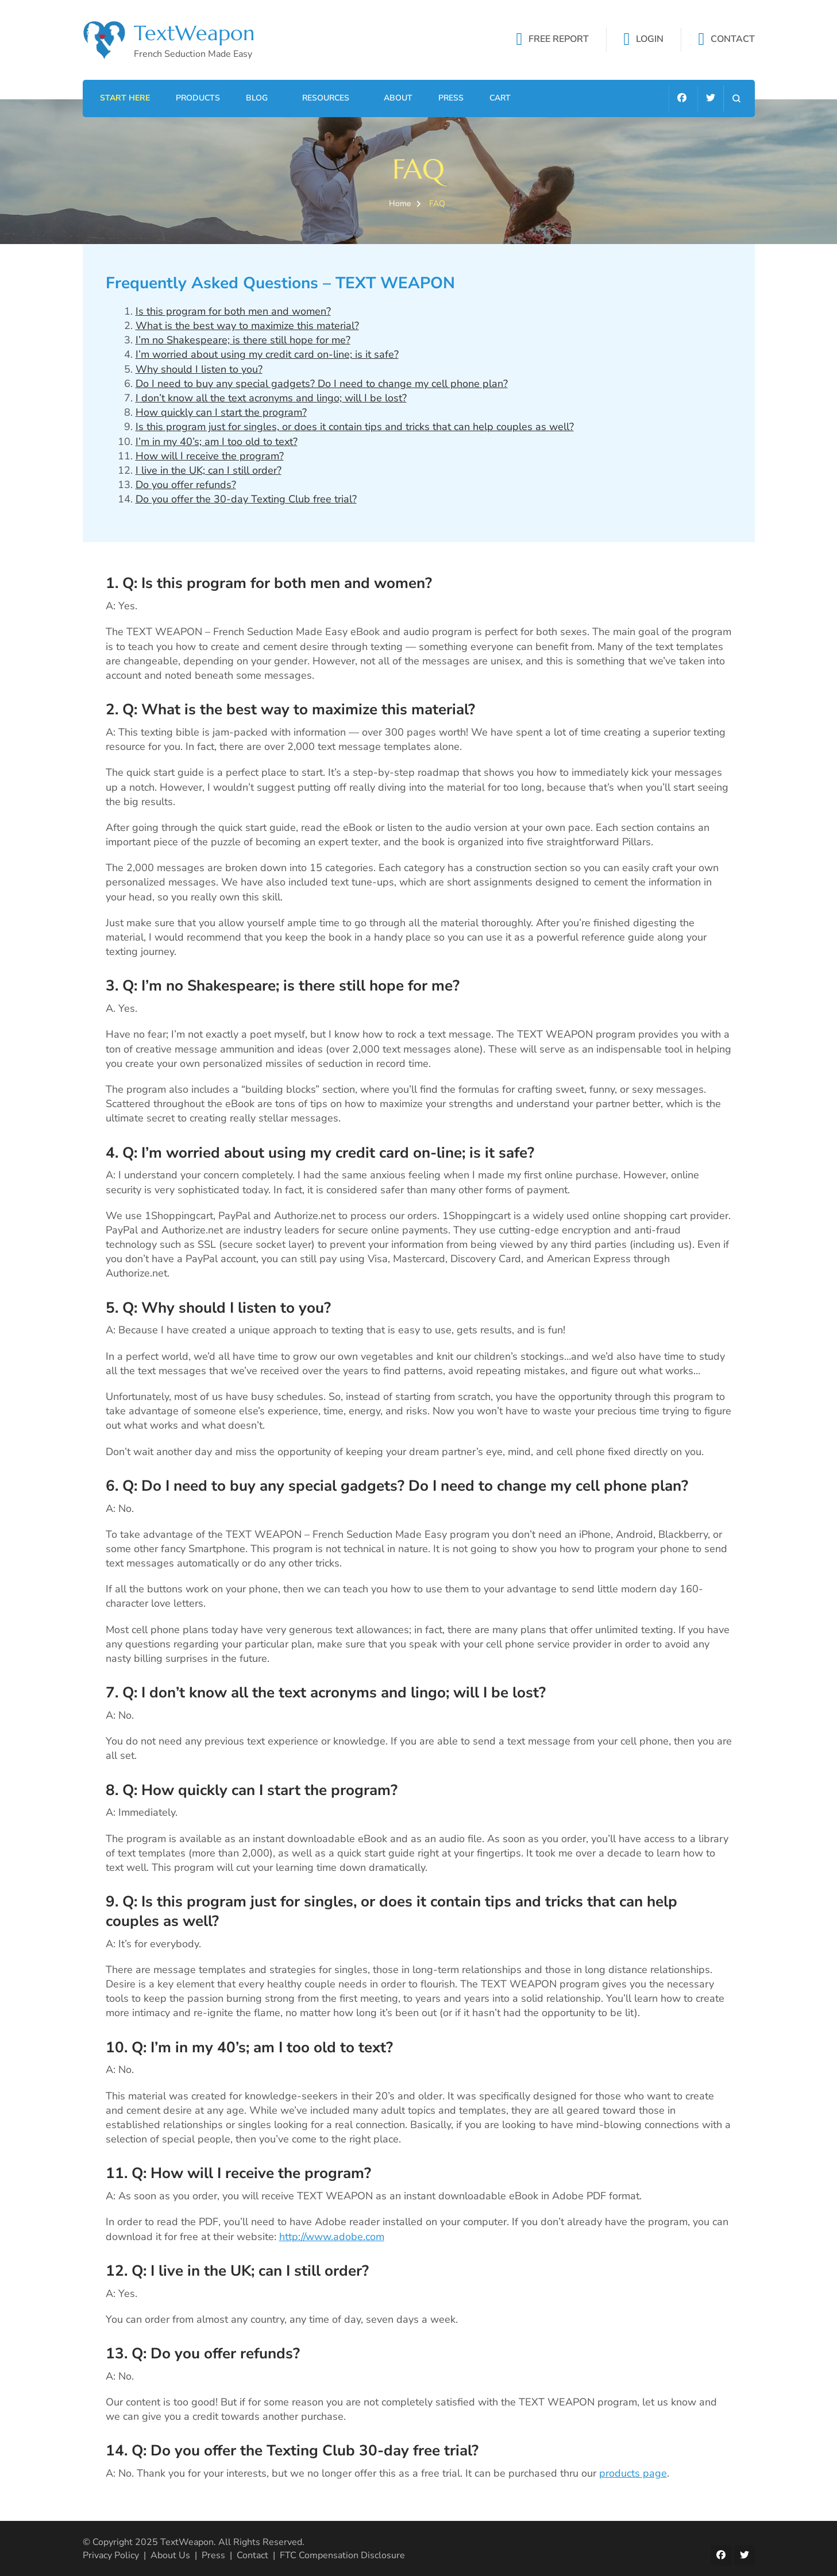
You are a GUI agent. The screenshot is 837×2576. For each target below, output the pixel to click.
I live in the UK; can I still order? (208, 470)
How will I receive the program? (210, 456)
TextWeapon (194, 33)
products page (633, 2473)
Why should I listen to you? (199, 369)
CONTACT (733, 39)
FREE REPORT (559, 39)
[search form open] (736, 98)
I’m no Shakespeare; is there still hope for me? (243, 340)
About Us (170, 2555)
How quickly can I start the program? (221, 412)
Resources (325, 97)
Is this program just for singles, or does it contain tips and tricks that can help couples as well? (355, 427)
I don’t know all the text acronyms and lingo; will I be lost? (271, 398)
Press (451, 97)
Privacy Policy (111, 2555)
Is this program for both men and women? (233, 311)
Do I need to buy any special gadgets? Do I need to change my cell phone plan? (322, 383)
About (398, 97)
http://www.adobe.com (331, 2237)
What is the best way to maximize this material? (247, 325)
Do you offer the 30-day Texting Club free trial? (246, 499)
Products (198, 97)
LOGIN (650, 39)
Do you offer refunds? (186, 485)
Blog (257, 97)
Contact (252, 2555)
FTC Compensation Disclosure (342, 2555)
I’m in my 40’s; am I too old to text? (217, 441)
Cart (500, 97)
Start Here (125, 97)
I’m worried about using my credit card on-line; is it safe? (267, 354)
